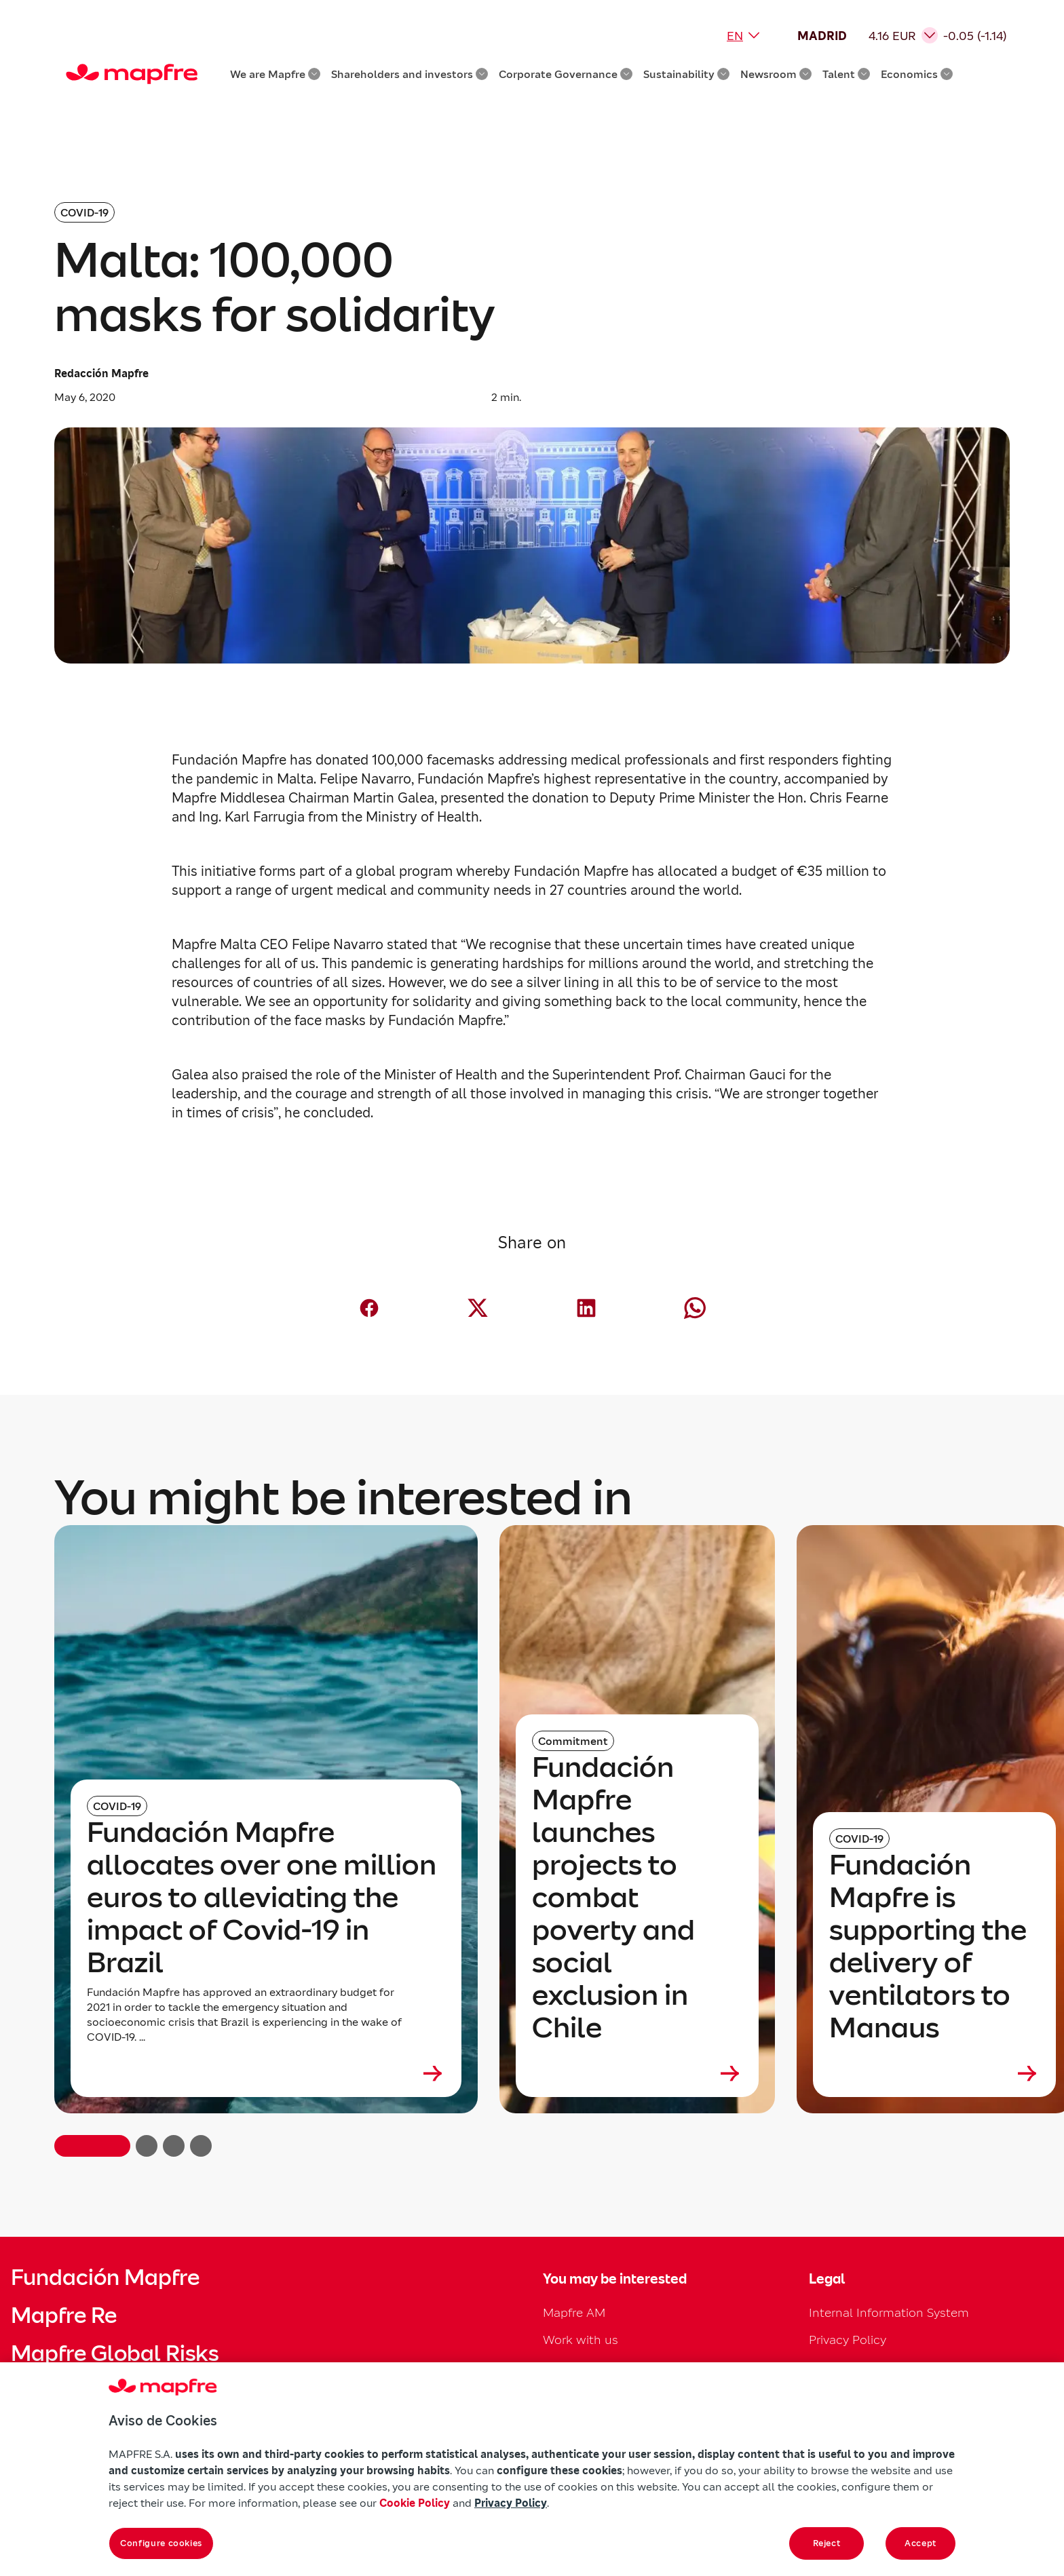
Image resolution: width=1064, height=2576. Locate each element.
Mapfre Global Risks (114, 2353)
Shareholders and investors (409, 74)
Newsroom (776, 74)
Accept (920, 2543)
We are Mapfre (275, 74)
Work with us (580, 2339)
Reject (827, 2543)
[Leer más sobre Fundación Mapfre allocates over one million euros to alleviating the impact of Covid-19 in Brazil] (266, 2073)
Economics (917, 74)
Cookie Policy (414, 2503)
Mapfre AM (574, 2312)
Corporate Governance (565, 74)
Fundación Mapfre (105, 2277)
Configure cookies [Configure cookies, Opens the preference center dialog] (161, 2543)
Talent (846, 74)
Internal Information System (889, 2312)
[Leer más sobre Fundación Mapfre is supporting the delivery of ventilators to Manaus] (934, 2073)
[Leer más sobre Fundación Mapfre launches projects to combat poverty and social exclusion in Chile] (637, 2073)
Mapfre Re (64, 2315)
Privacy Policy (847, 2339)
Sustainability (686, 74)
